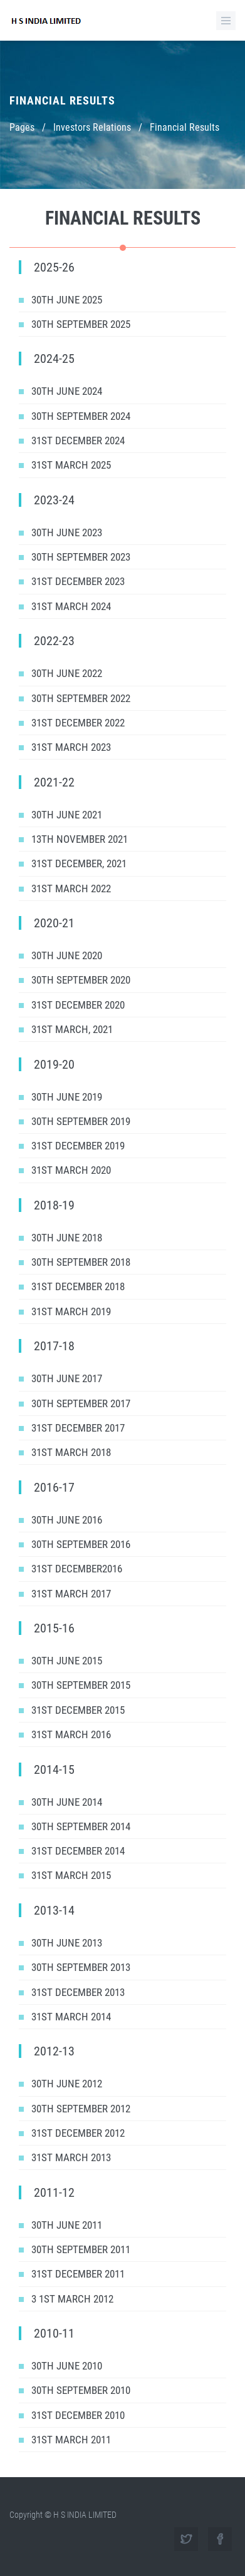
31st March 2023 (71, 747)
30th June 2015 (66, 1660)
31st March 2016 (71, 1734)
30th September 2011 (80, 2249)
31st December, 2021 (79, 863)
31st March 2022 (71, 888)
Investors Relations (92, 127)
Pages (21, 127)
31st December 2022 (78, 722)
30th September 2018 (80, 1262)
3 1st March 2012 (72, 2299)
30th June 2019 (66, 1097)
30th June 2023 (66, 532)
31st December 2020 (78, 1005)
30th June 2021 (66, 814)
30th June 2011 (66, 2225)
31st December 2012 (78, 2133)
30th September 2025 (80, 324)
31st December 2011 (78, 2274)
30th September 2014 (80, 1826)
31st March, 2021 (72, 1029)
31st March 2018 (71, 1452)
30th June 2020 (66, 955)
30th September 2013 (80, 1967)
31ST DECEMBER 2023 (78, 581)
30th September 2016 (80, 1544)
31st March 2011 (71, 2439)
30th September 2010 (80, 2390)
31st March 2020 (71, 1170)
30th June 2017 (66, 1378)
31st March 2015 (71, 1875)
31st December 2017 (78, 1428)
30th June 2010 (66, 2366)
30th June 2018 (66, 1237)
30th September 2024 (80, 416)
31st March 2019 (71, 1311)
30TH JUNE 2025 (66, 299)
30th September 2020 (80, 980)
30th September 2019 (80, 1121)
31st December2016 (76, 1568)
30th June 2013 (66, 1943)
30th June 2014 (66, 1802)
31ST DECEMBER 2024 (78, 440)
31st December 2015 (78, 1710)
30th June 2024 (66, 391)
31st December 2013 (78, 1992)
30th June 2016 (66, 1520)
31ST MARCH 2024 (71, 606)
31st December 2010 (78, 2415)
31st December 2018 (78, 1286)
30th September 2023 (80, 557)
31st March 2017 (71, 1593)
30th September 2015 (80, 1685)
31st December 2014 (78, 1851)
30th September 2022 (80, 698)
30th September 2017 (80, 1403)
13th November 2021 (79, 839)
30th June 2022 (66, 673)
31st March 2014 (71, 2016)
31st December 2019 (78, 1145)
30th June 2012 (66, 2083)
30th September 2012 (80, 2108)
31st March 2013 (71, 2157)
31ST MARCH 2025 (71, 465)
